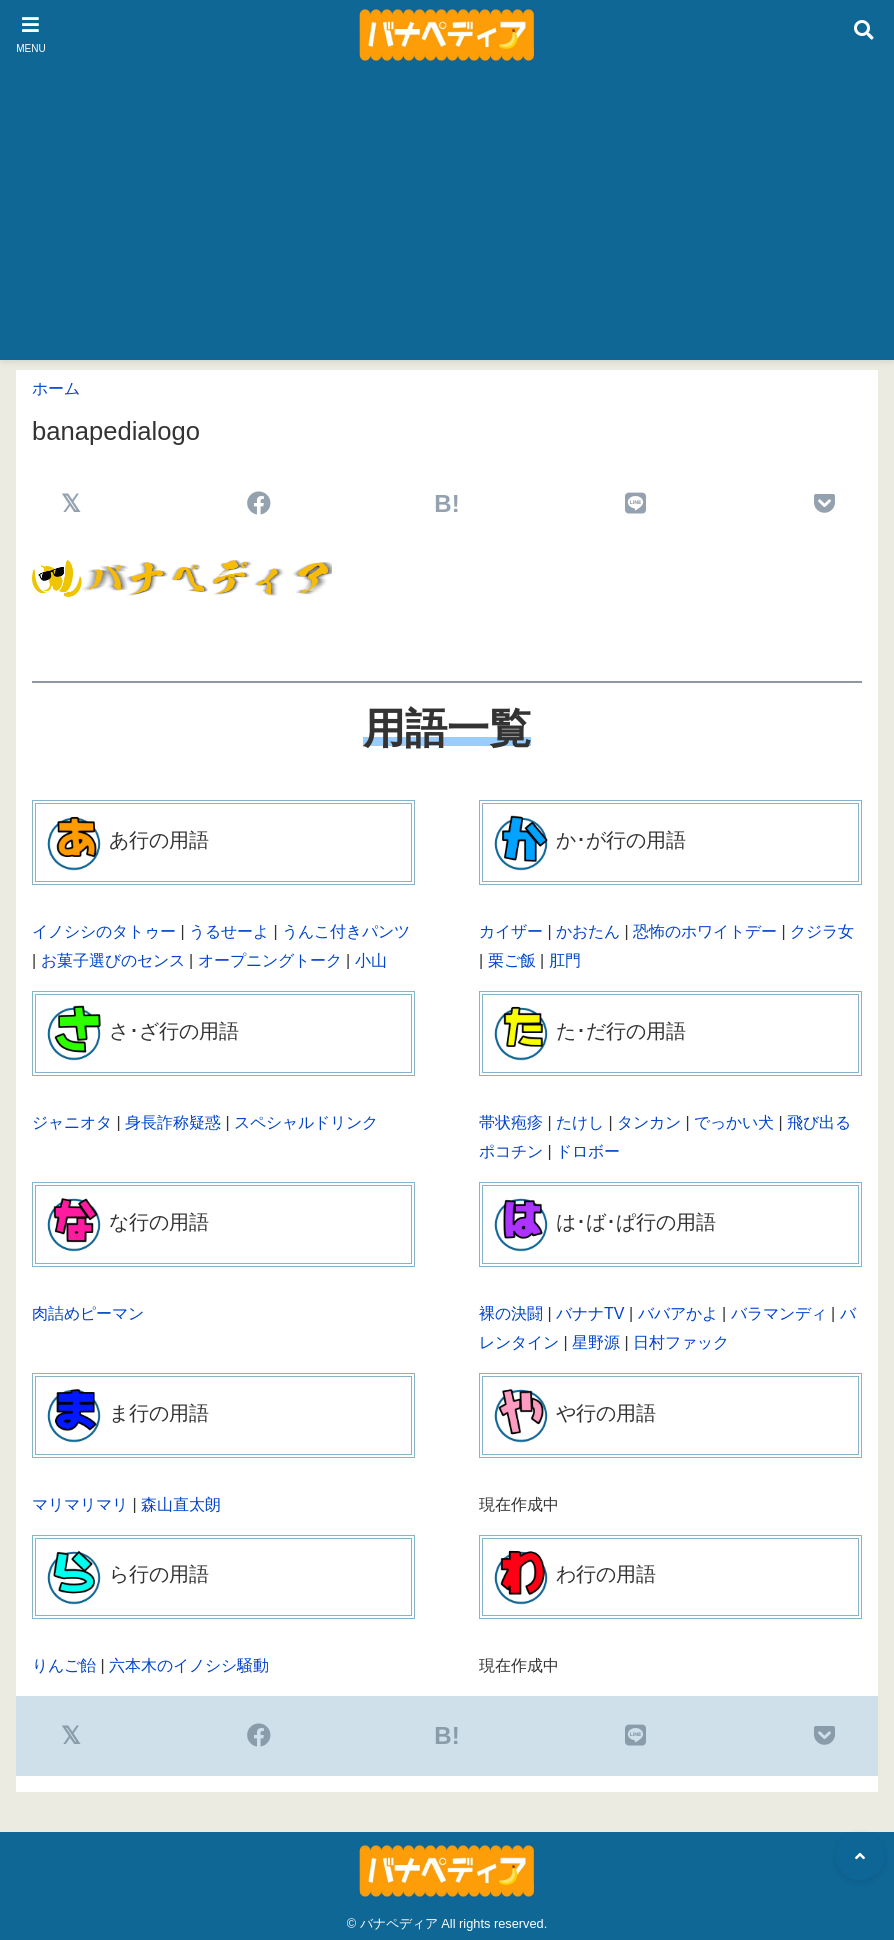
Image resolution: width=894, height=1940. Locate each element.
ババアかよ (678, 1313)
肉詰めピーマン (88, 1313)
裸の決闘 (511, 1313)
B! (446, 503)
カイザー (511, 931)
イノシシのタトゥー (104, 931)
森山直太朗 (181, 1504)
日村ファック (681, 1342)
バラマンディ (779, 1313)
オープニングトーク (270, 960)
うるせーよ (229, 931)
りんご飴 (64, 1665)
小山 (371, 960)
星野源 (596, 1342)
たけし (580, 1122)
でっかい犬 (734, 1122)
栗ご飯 (512, 960)
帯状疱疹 (511, 1122)
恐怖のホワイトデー (705, 931)
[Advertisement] (447, 220)
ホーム (56, 388)
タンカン (649, 1122)
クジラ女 (822, 931)
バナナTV (590, 1313)
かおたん (588, 931)
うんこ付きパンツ (346, 931)
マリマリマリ (80, 1504)
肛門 (565, 960)
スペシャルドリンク (306, 1122)
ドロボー (588, 1151)
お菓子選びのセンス (113, 960)
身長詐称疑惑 (173, 1122)
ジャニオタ (72, 1122)
